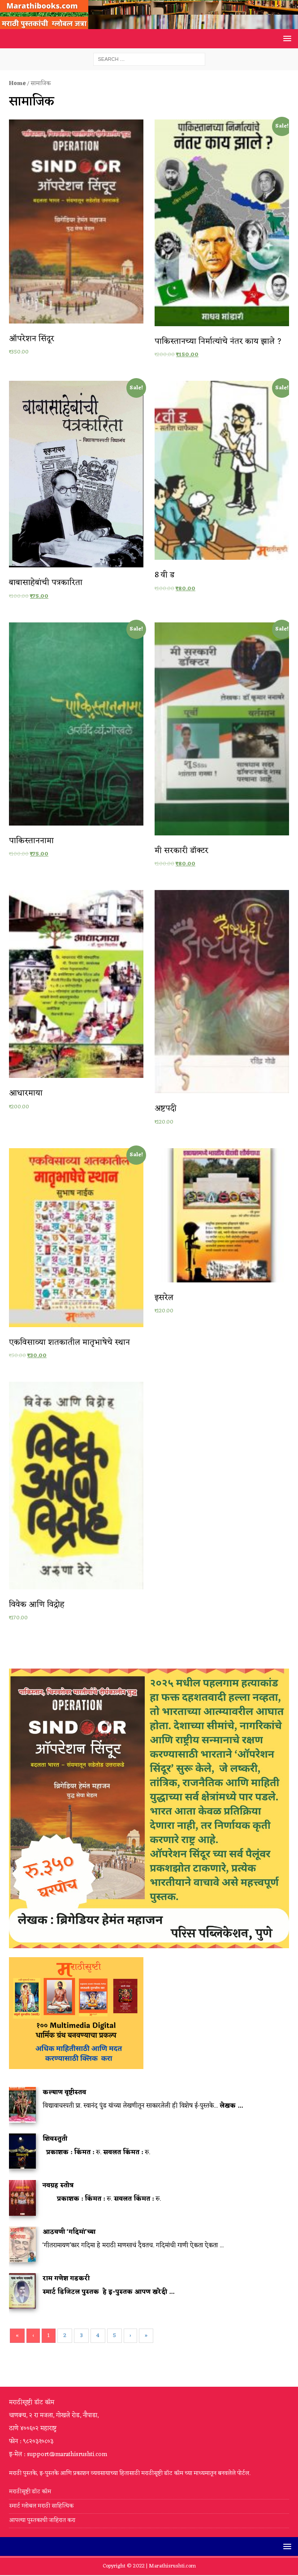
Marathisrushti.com (172, 2566)
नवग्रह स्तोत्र (58, 2185)
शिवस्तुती (55, 2139)
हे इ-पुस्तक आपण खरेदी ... (138, 2292)
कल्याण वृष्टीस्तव (64, 2092)
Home (17, 83)
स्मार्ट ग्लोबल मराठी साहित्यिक (41, 2506)
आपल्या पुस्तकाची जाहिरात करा (43, 2520)
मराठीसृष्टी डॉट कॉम (30, 2492)
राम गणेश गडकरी (66, 2278)
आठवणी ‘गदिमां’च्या (69, 2232)
